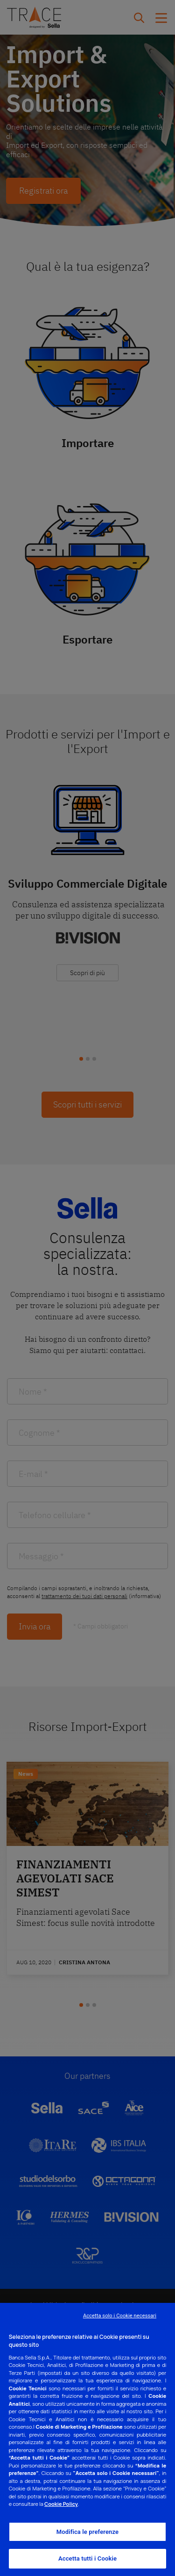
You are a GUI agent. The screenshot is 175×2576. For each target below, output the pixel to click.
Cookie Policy (61, 2503)
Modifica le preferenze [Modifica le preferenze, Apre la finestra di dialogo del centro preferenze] (87, 2531)
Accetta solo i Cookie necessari (119, 2316)
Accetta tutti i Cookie (87, 2558)
